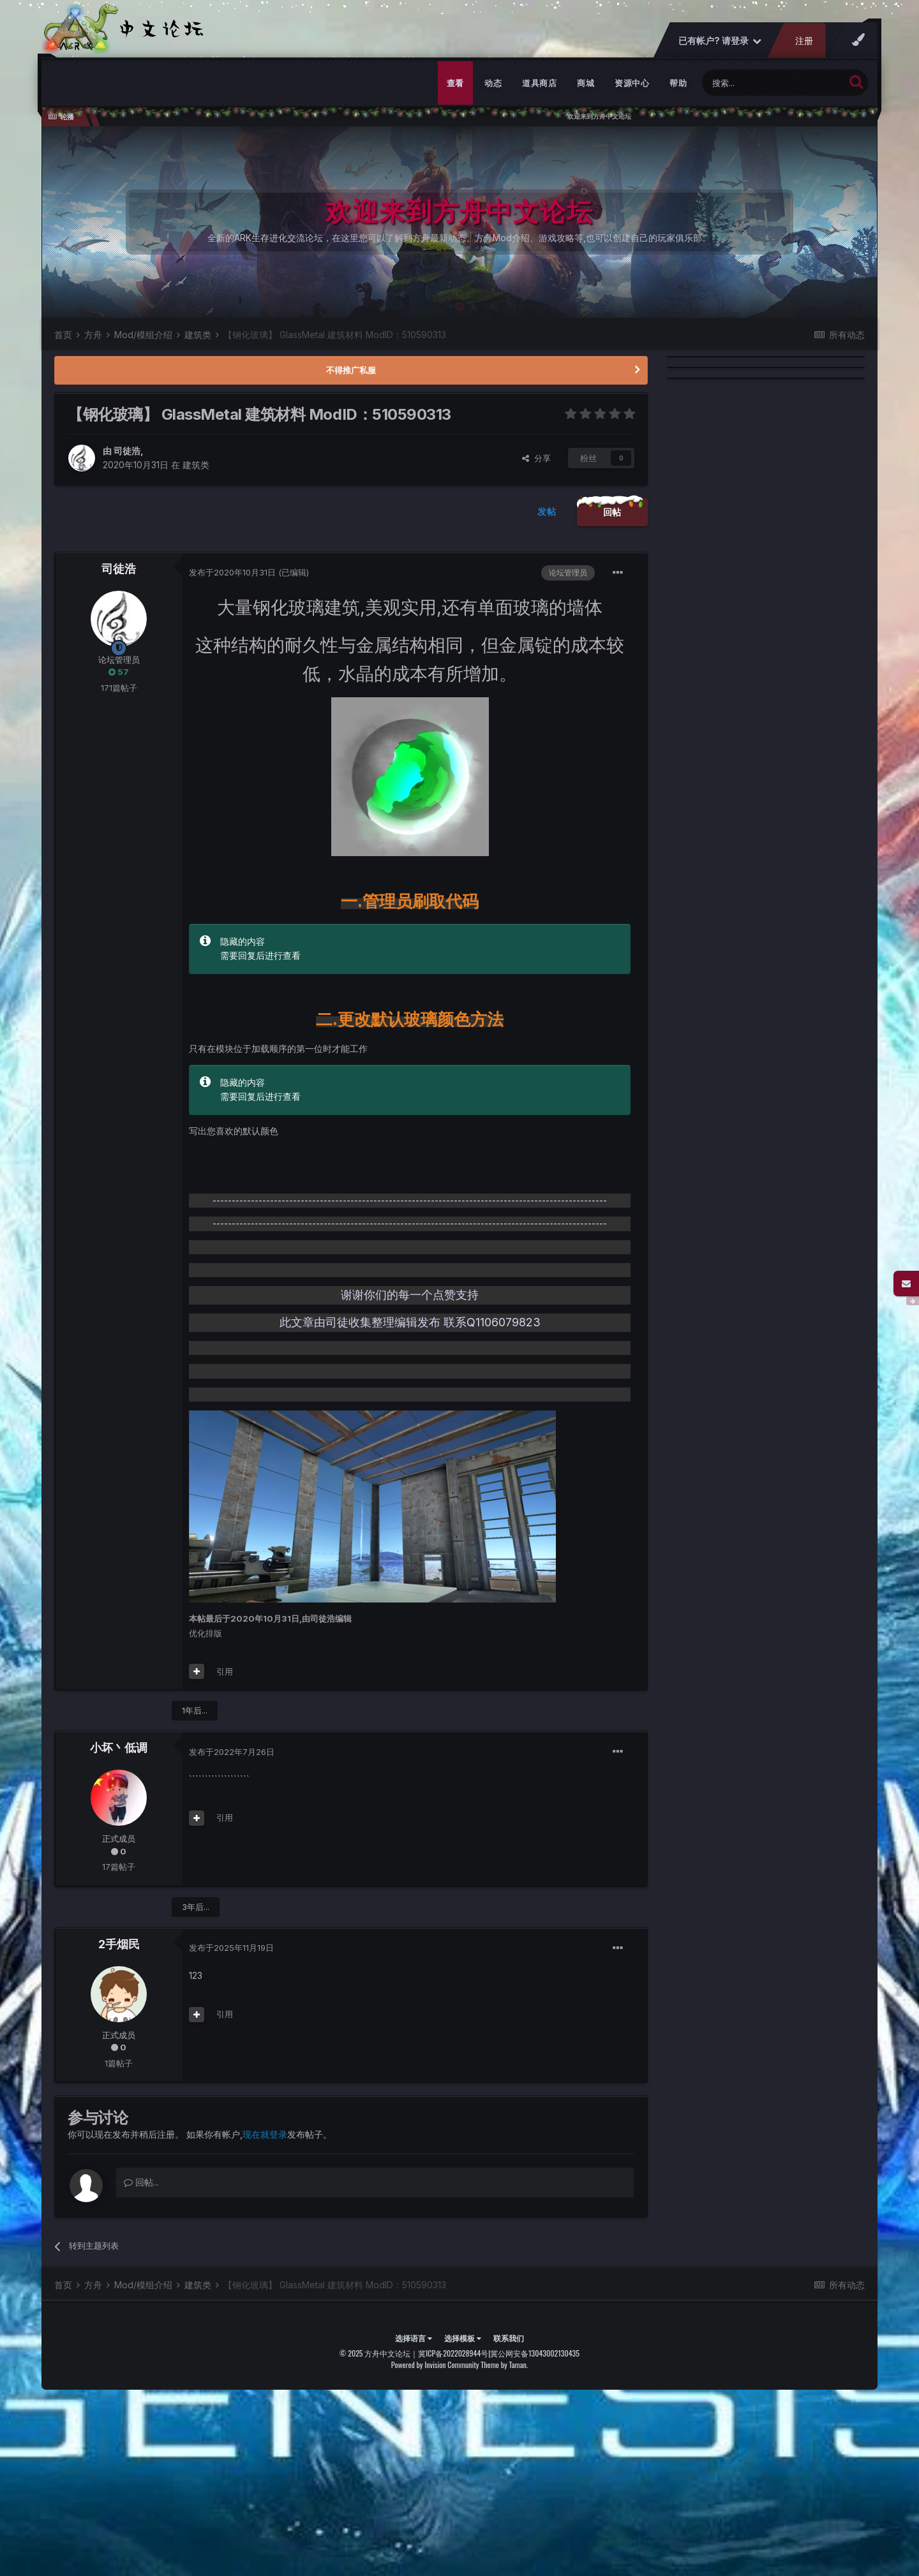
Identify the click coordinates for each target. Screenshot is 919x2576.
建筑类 (196, 464)
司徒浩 (127, 450)
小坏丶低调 (118, 1747)
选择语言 (413, 2337)
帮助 (678, 83)
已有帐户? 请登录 (719, 40)
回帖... (141, 2182)
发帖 (546, 511)
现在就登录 (265, 2134)
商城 (585, 83)
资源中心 (632, 83)
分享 (536, 458)
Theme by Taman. (504, 2364)
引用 (224, 1671)
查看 (455, 83)
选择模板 (462, 2337)
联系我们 (508, 2337)
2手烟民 (119, 1944)
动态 (493, 83)
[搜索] (773, 83)
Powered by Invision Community (435, 2364)
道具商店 (539, 83)
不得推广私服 (351, 370)
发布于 (232, 572)
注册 (804, 40)
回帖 (612, 512)
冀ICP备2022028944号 (453, 2353)
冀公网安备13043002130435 (534, 2353)
